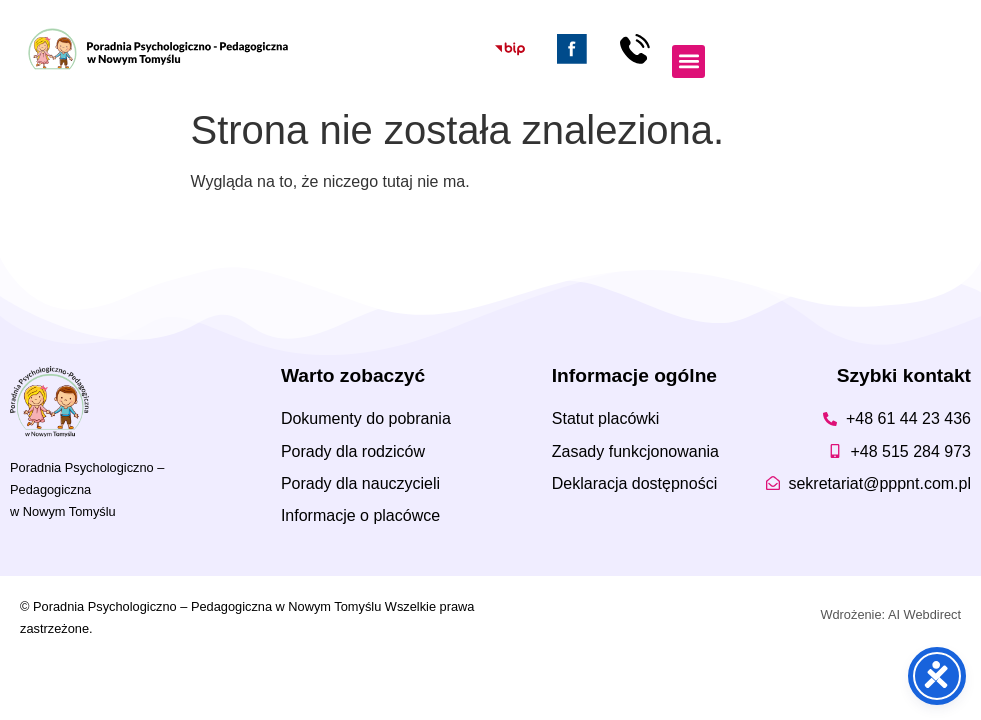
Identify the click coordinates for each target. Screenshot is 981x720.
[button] (688, 61)
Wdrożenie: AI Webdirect (890, 614)
